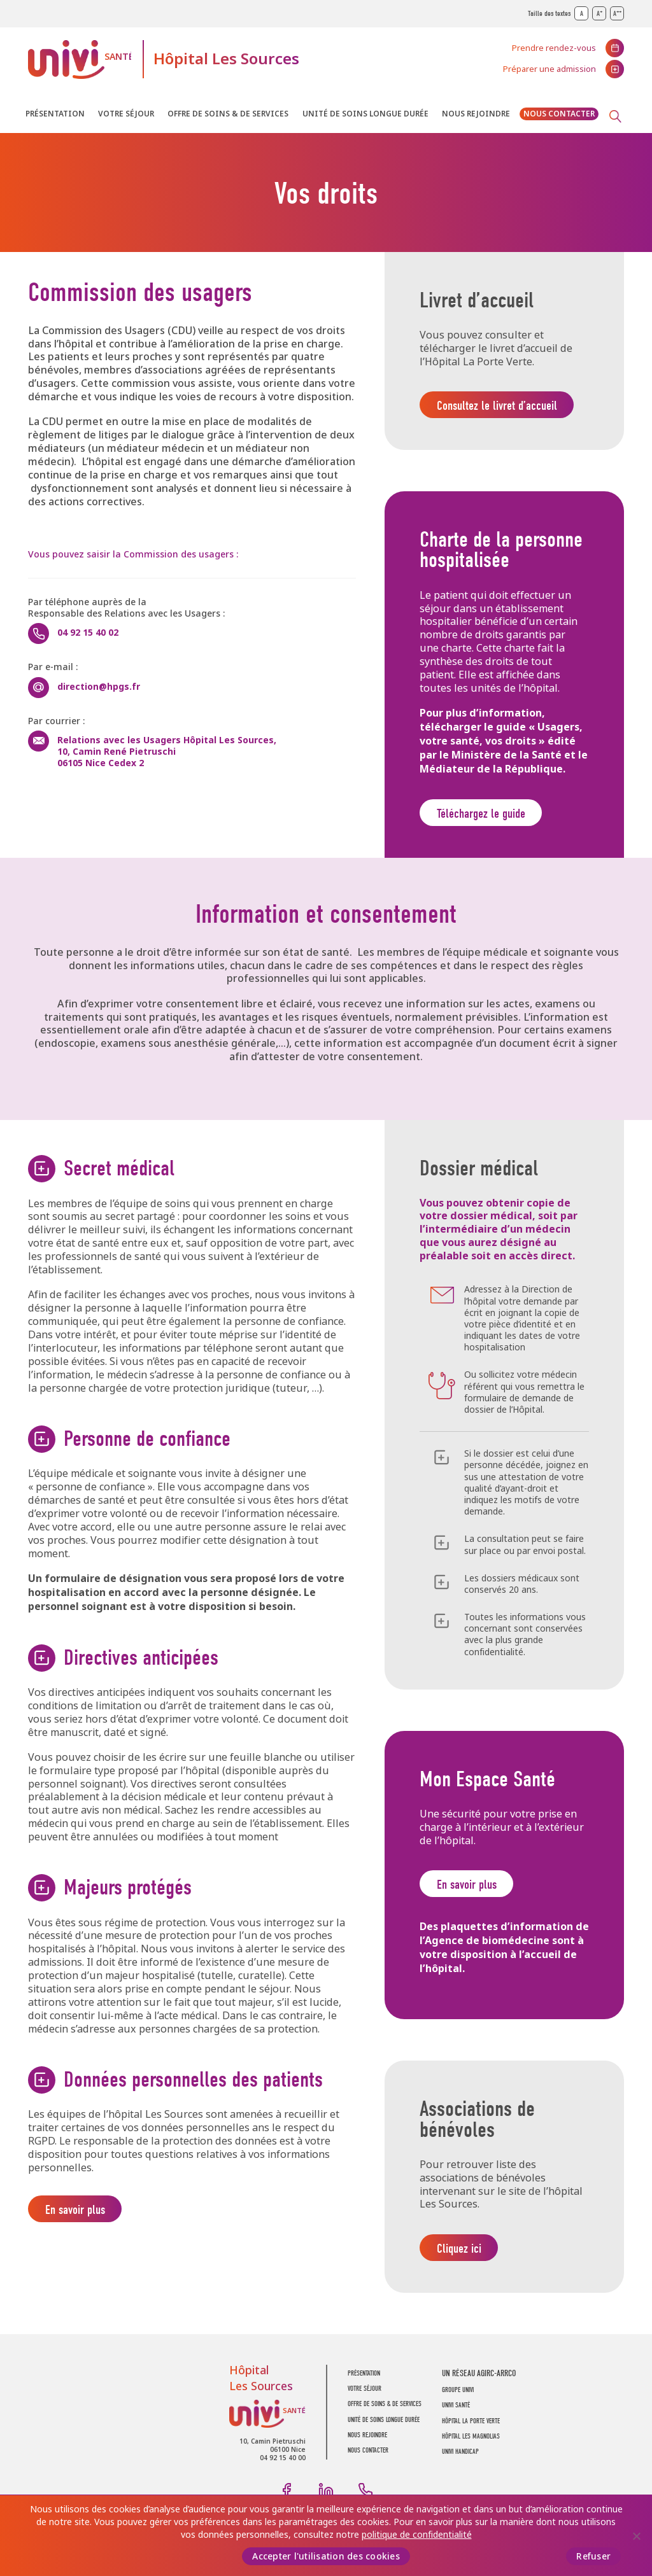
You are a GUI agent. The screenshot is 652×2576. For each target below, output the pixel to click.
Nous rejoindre (476, 114)
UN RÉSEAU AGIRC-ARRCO (479, 2381)
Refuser (593, 2556)
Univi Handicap (460, 2460)
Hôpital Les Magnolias (471, 2444)
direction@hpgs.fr (98, 686)
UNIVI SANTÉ (456, 2413)
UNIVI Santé (79, 59)
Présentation (55, 114)
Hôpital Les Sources (226, 59)
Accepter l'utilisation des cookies (326, 2556)
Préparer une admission (549, 68)
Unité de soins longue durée (365, 114)
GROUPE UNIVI (458, 2397)
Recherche (615, 116)
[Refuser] (636, 2536)
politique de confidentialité (417, 2534)
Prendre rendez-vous (554, 47)
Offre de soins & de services (227, 114)
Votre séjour (126, 114)
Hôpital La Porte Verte (471, 2429)
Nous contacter (559, 114)
